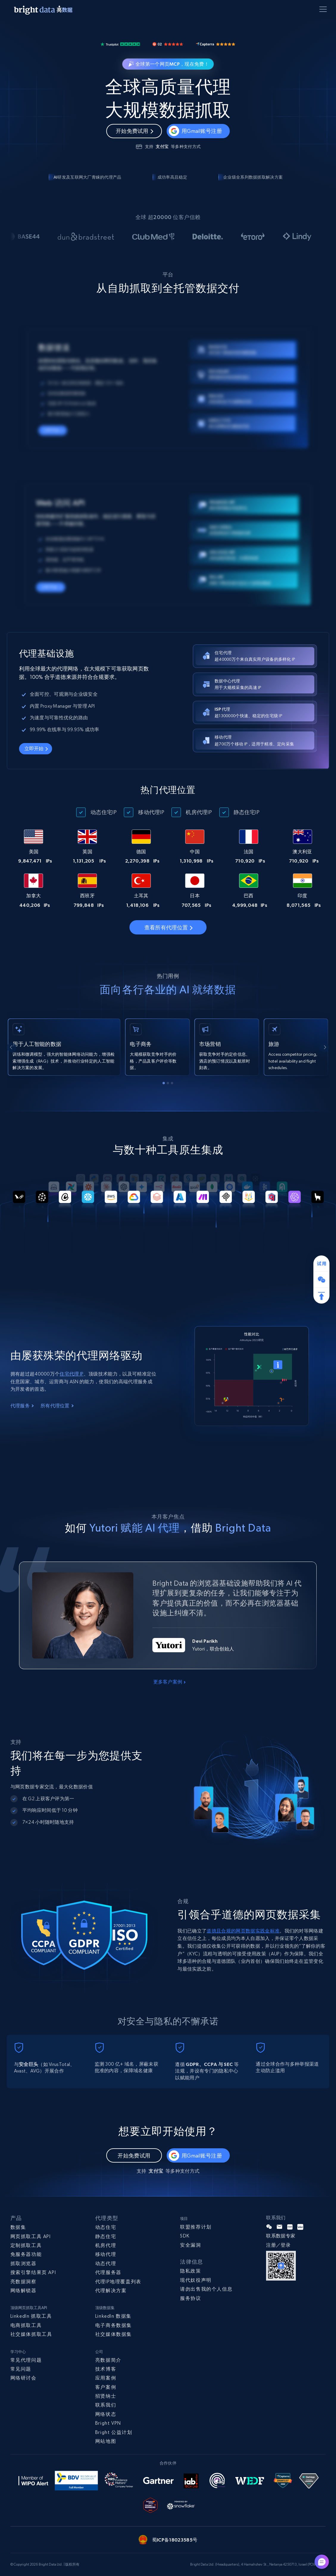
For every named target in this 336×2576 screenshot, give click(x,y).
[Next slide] (324, 1047)
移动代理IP (151, 812)
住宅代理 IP (71, 1374)
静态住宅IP (247, 812)
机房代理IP (199, 812)
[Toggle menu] (324, 10)
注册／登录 (278, 2245)
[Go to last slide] (11, 1047)
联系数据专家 (280, 2236)
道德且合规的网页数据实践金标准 (243, 1931)
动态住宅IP (103, 812)
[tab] (163, 1083)
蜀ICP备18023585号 (174, 2539)
